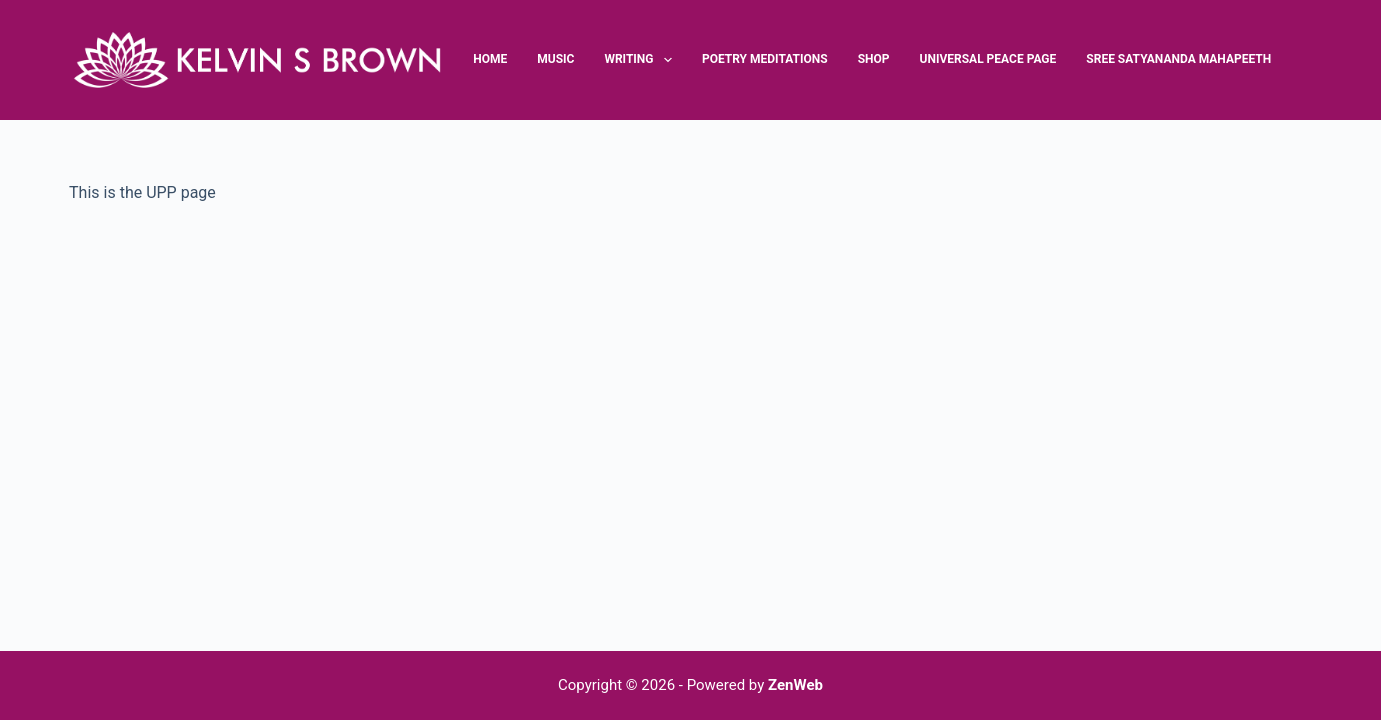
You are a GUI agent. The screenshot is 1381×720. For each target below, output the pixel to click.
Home (490, 59)
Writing (640, 60)
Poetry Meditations (765, 59)
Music (555, 59)
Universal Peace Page (988, 59)
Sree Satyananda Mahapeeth (1178, 59)
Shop (874, 59)
